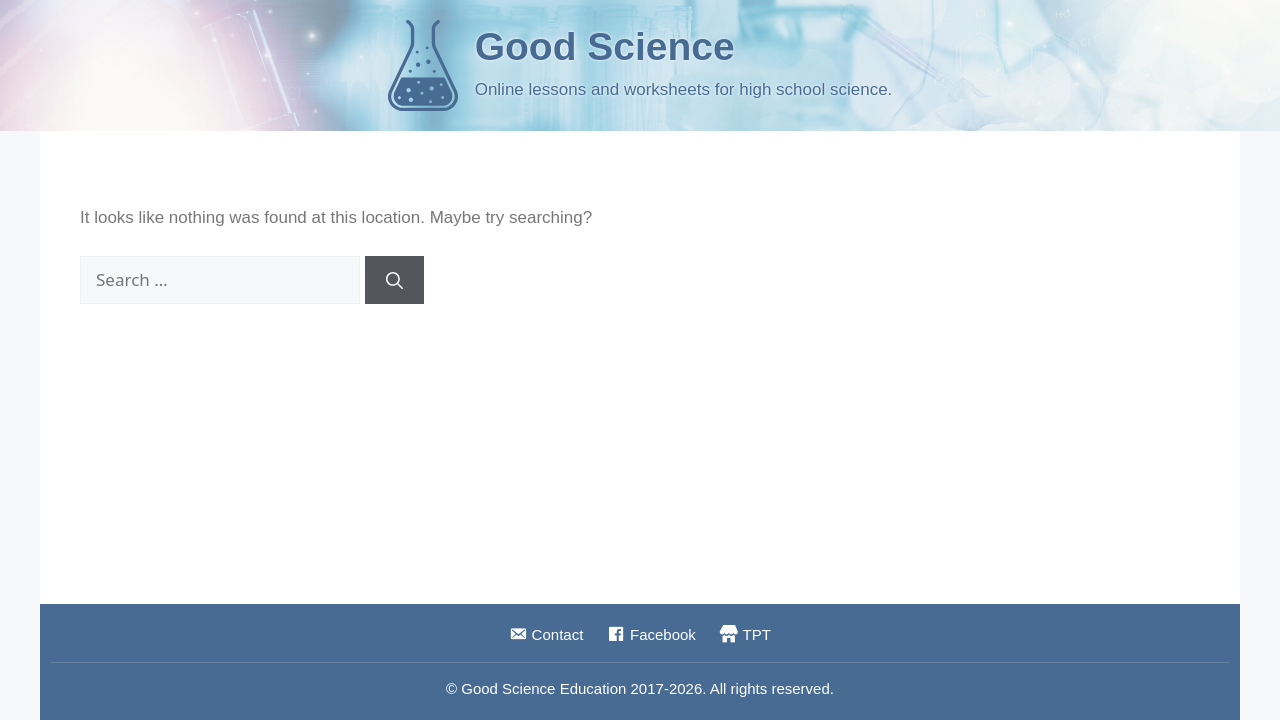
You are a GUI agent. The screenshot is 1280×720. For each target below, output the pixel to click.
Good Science (605, 46)
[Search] (394, 280)
